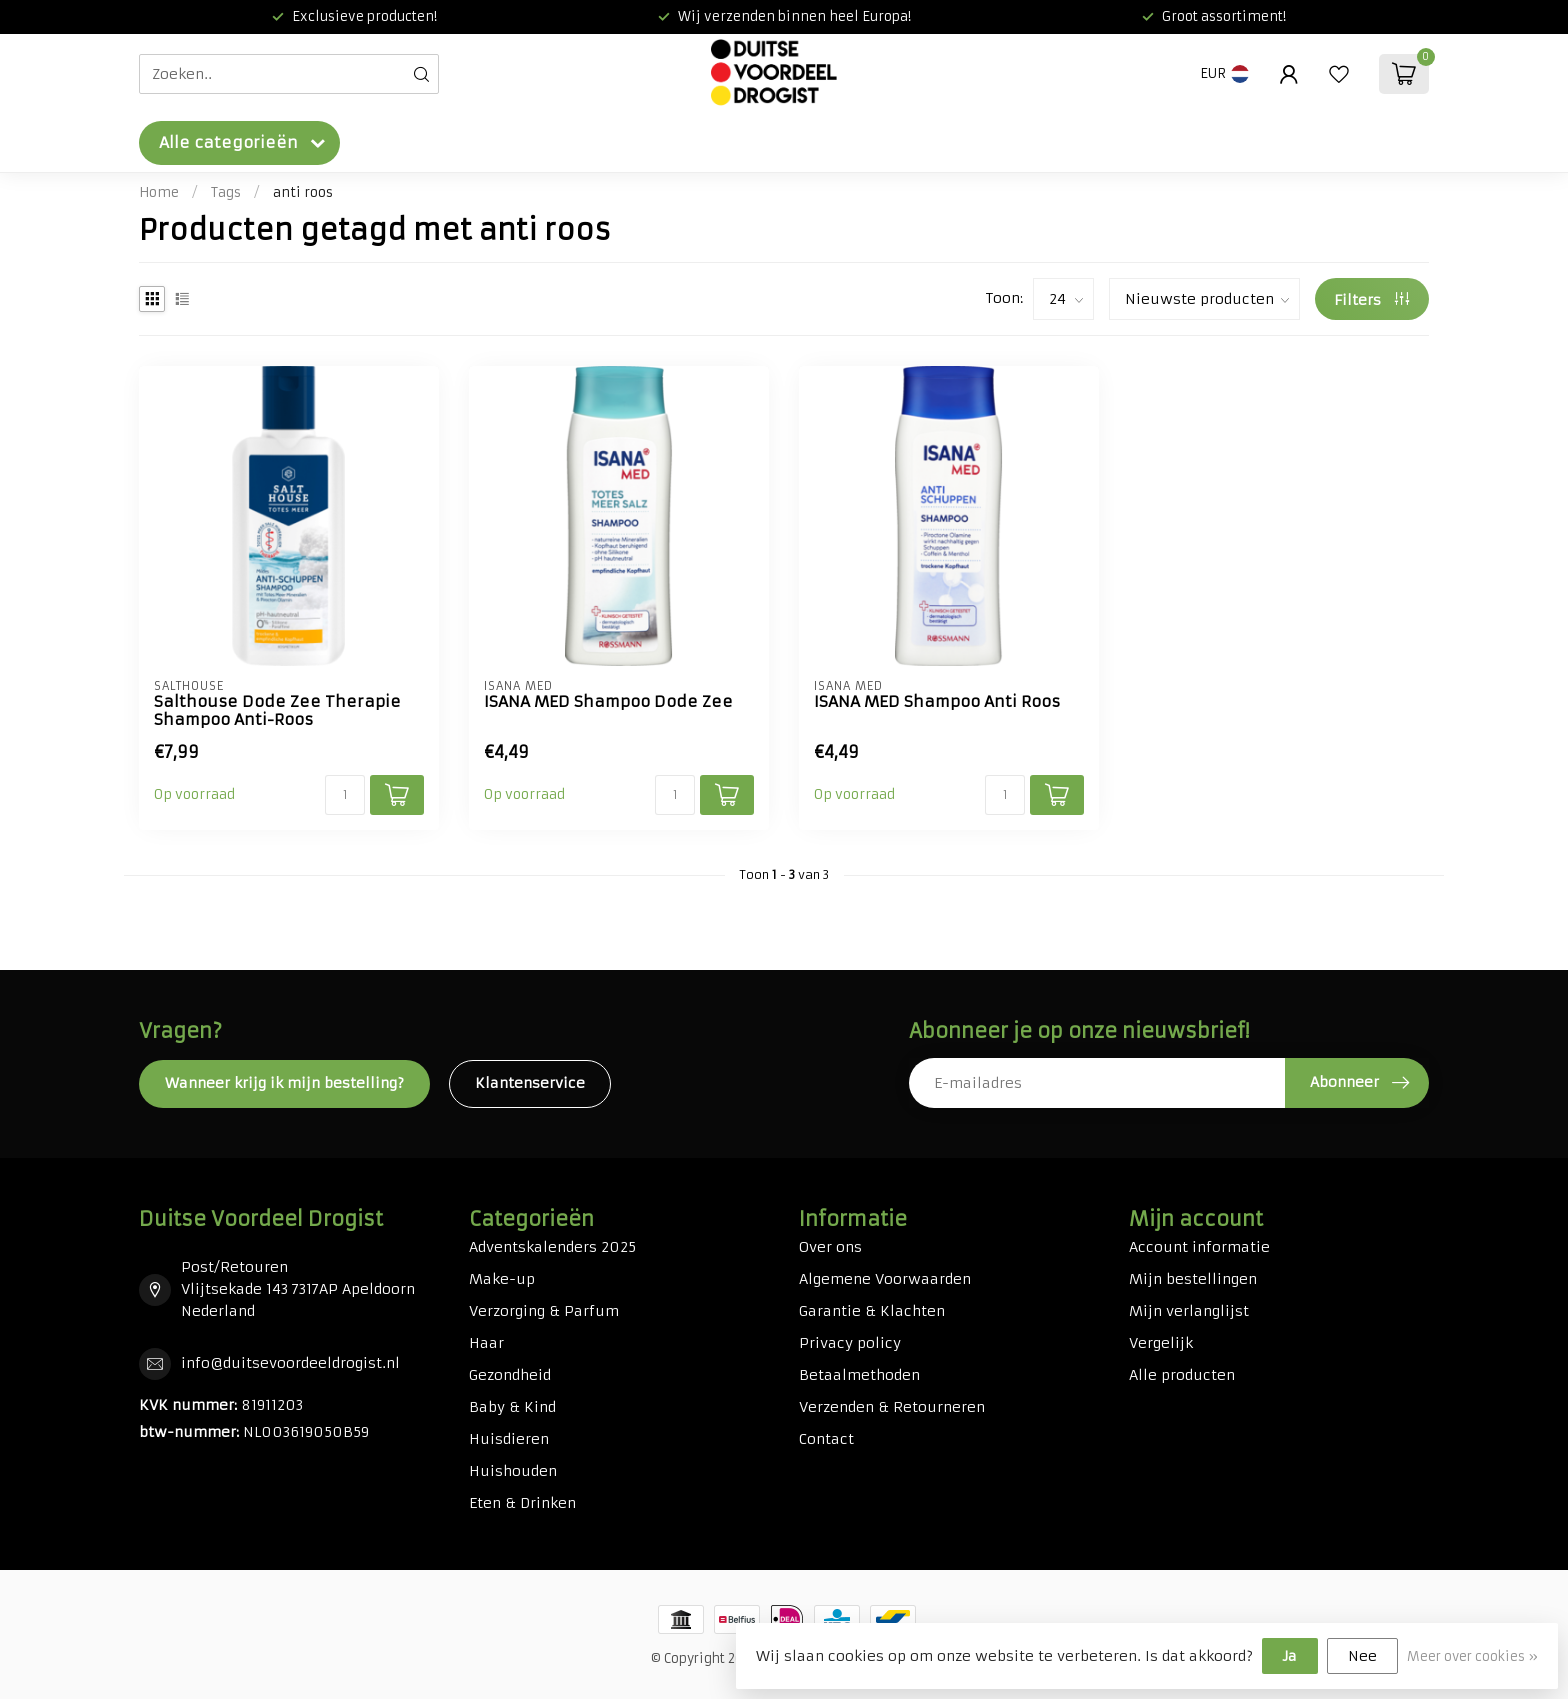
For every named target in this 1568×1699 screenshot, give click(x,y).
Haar (486, 1343)
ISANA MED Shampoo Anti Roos (937, 702)
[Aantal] (345, 795)
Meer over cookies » (1472, 1656)
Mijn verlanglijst (1189, 1311)
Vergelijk (1161, 1343)
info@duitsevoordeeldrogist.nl (290, 1363)
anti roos (303, 192)
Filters (1371, 300)
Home (159, 192)
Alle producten (1182, 1375)
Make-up (502, 1279)
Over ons (830, 1247)
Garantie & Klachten (872, 1311)
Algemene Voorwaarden (885, 1279)
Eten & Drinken (522, 1503)
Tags (226, 192)
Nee (1362, 1656)
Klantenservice (530, 1083)
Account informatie (1199, 1247)
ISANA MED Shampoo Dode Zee (608, 702)
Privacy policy (850, 1343)
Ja (1290, 1656)
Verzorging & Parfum (544, 1311)
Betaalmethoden (859, 1375)
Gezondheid (510, 1375)
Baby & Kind (512, 1407)
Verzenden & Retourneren (892, 1407)
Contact (826, 1439)
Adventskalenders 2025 (552, 1247)
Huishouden (513, 1471)
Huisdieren (509, 1439)
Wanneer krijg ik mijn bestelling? (284, 1083)
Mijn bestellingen (1193, 1279)
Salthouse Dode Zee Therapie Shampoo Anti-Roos (277, 711)
